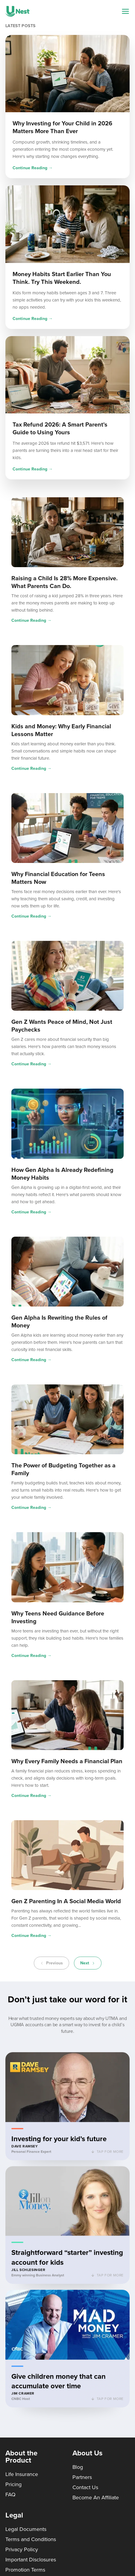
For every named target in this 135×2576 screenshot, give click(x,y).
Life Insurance (21, 2474)
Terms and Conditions (30, 2539)
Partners (82, 2477)
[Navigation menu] (125, 11)
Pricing (13, 2484)
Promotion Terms (25, 2570)
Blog (77, 2467)
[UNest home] (17, 11)
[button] (67, 2109)
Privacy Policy (21, 2549)
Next (87, 1963)
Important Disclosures (30, 2559)
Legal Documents (25, 2529)
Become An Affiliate (95, 2497)
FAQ (10, 2494)
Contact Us (85, 2487)
